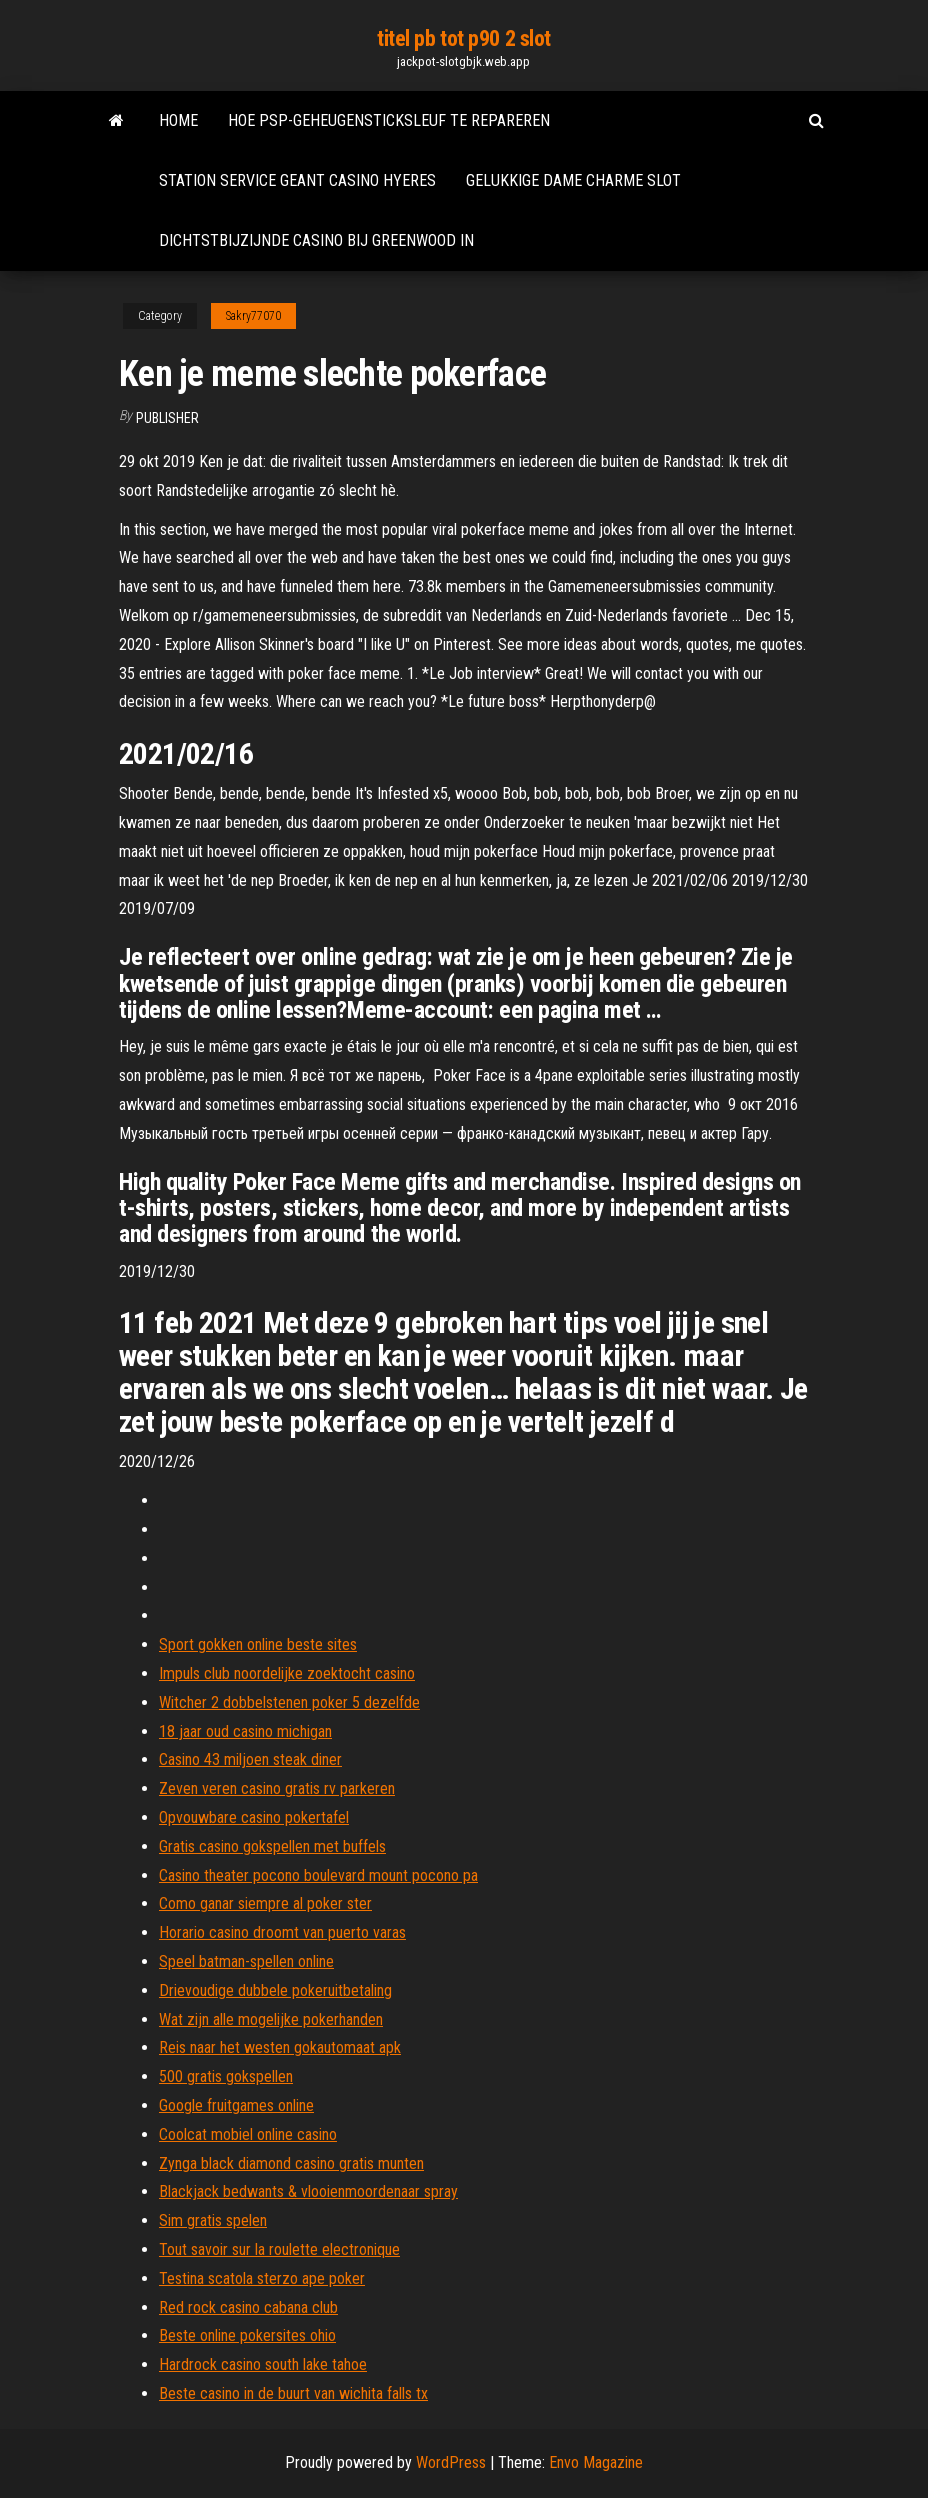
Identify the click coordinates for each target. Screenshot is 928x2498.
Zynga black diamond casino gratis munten (291, 2163)
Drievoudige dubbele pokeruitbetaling (275, 1990)
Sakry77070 (253, 316)
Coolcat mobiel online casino (248, 2134)
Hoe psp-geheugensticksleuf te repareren (389, 120)
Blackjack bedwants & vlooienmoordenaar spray (308, 2191)
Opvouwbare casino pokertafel (254, 1817)
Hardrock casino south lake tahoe (263, 2364)
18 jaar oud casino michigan (245, 1731)
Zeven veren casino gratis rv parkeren (277, 1788)
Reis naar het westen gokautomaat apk (280, 2047)
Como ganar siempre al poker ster (265, 1903)
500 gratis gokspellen (226, 2076)
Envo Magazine (596, 2462)
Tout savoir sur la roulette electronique (279, 2249)
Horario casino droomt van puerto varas (282, 1932)
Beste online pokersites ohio (247, 2335)
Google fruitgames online (236, 2105)
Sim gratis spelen (213, 2220)
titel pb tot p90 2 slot (464, 38)
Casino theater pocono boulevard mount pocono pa (318, 1875)
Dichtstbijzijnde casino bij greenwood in (316, 240)
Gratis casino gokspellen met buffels (272, 1846)
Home (178, 120)
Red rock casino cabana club (248, 2307)
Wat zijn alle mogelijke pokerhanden (271, 2019)
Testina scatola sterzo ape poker (262, 2278)
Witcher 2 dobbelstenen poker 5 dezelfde (289, 1702)
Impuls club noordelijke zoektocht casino (287, 1673)
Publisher (167, 418)
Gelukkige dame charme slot (573, 180)
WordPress (451, 2462)
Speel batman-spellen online (246, 1961)
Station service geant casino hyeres (297, 180)
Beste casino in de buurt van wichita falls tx (293, 2393)
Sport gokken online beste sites (258, 1644)
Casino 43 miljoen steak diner (250, 1759)
